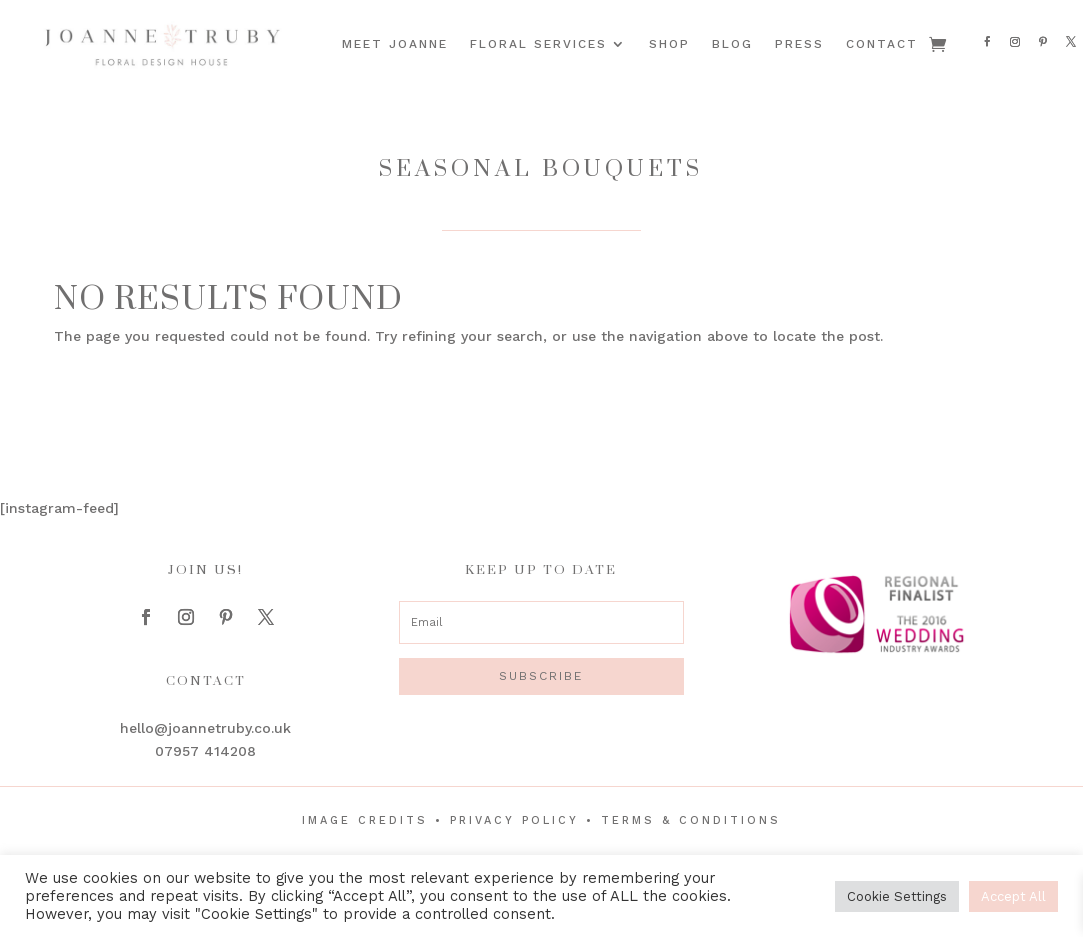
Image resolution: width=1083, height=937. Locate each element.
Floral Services (538, 44)
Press (799, 44)
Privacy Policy (514, 820)
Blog (732, 44)
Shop (669, 44)
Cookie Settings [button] (897, 896)
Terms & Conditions (691, 820)
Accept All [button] (1013, 896)
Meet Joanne (395, 44)
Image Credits (365, 820)
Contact (882, 44)
